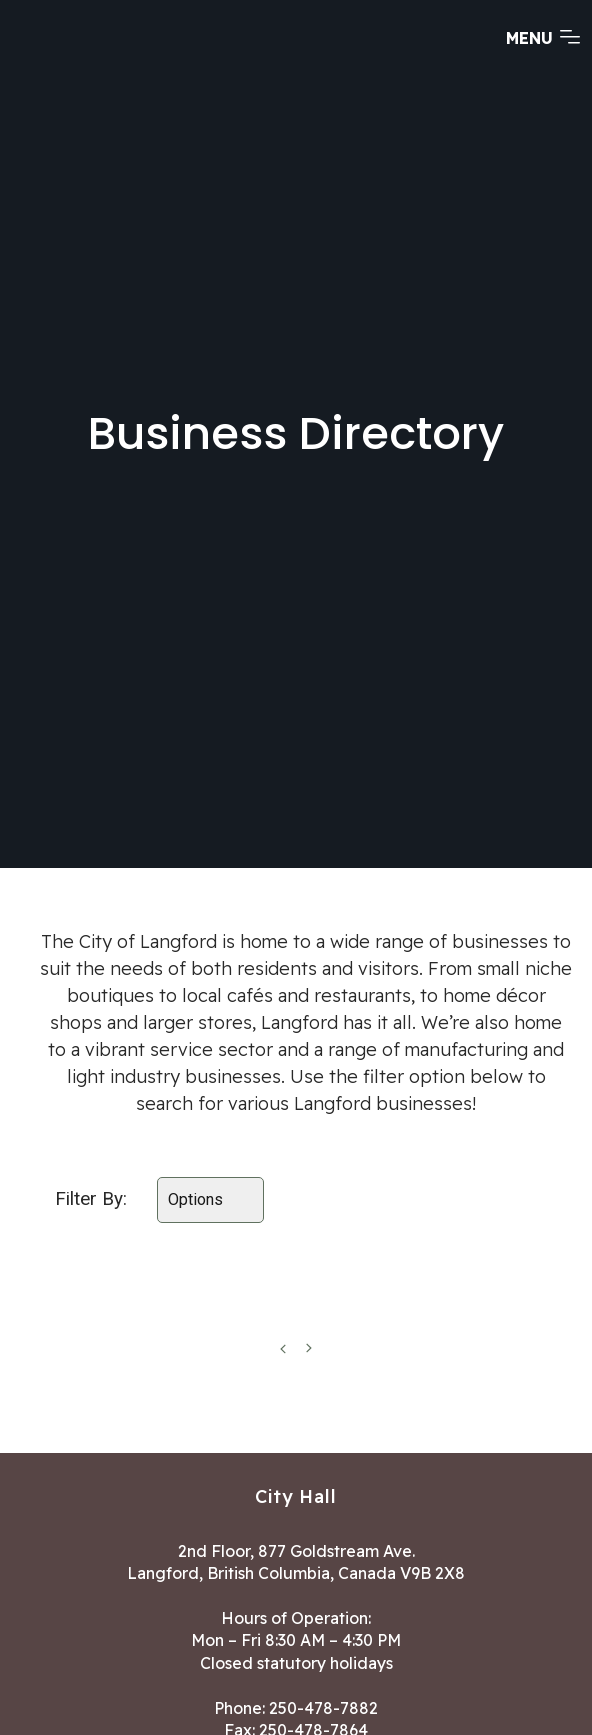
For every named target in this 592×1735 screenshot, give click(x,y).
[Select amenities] (210, 1200)
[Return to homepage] (90, 57)
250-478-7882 (323, 1708)
